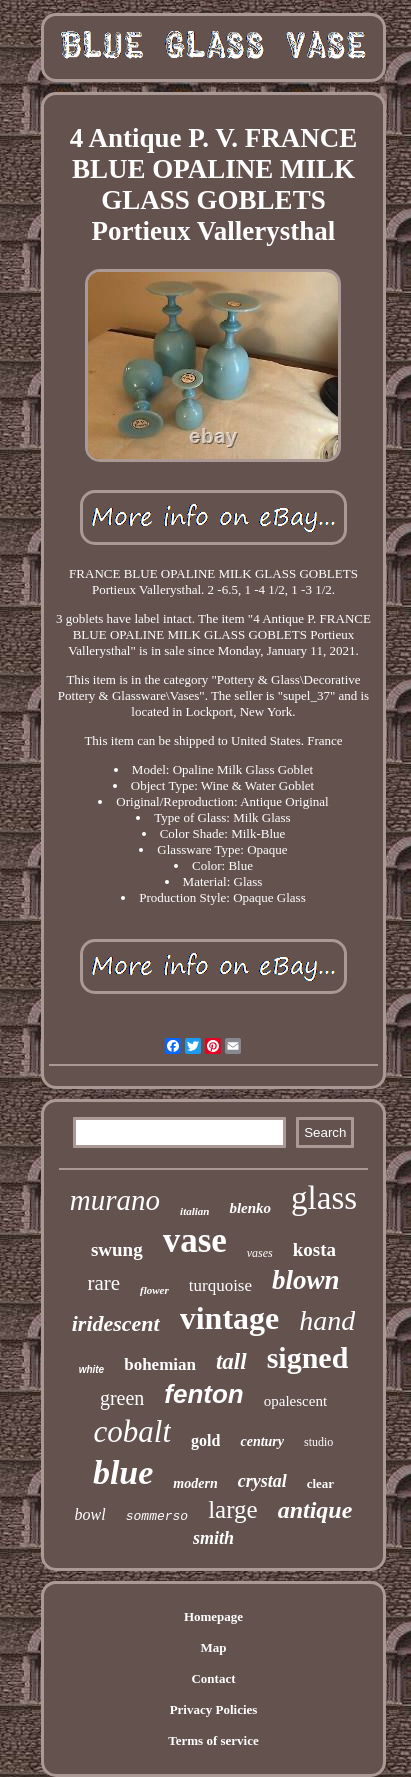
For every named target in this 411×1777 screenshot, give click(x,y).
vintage (230, 1318)
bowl (90, 1514)
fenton (203, 1394)
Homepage (213, 1616)
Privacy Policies (214, 1709)
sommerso (157, 1516)
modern (195, 1483)
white (92, 1369)
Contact (213, 1678)
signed (308, 1357)
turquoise (220, 1285)
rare (103, 1283)
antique (315, 1510)
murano (115, 1200)
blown (306, 1280)
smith (213, 1538)
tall (231, 1361)
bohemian (160, 1364)
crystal (262, 1481)
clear (320, 1483)
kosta (314, 1249)
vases (260, 1253)
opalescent (295, 1401)
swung (117, 1249)
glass (324, 1198)
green (122, 1398)
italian (194, 1211)
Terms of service (213, 1740)
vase (195, 1240)
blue (123, 1472)
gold (205, 1440)
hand (327, 1320)
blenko (250, 1208)
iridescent (116, 1323)
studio (318, 1442)
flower (154, 1290)
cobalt (133, 1431)
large (233, 1509)
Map (213, 1647)
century (262, 1441)
